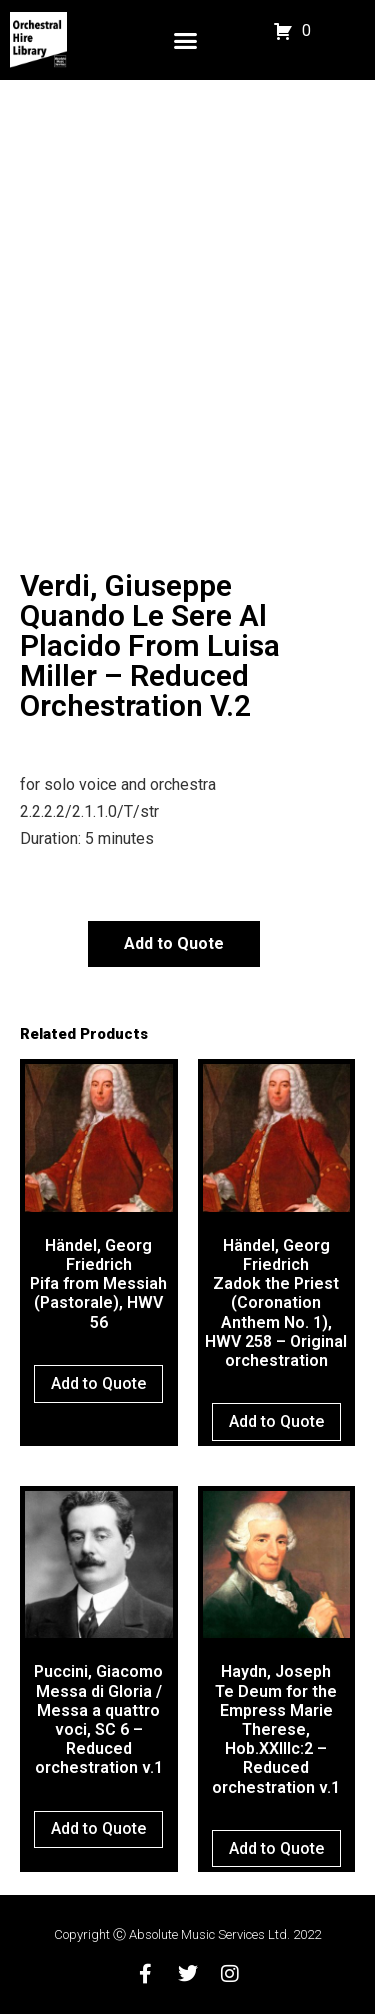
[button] (186, 40)
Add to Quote (174, 943)
